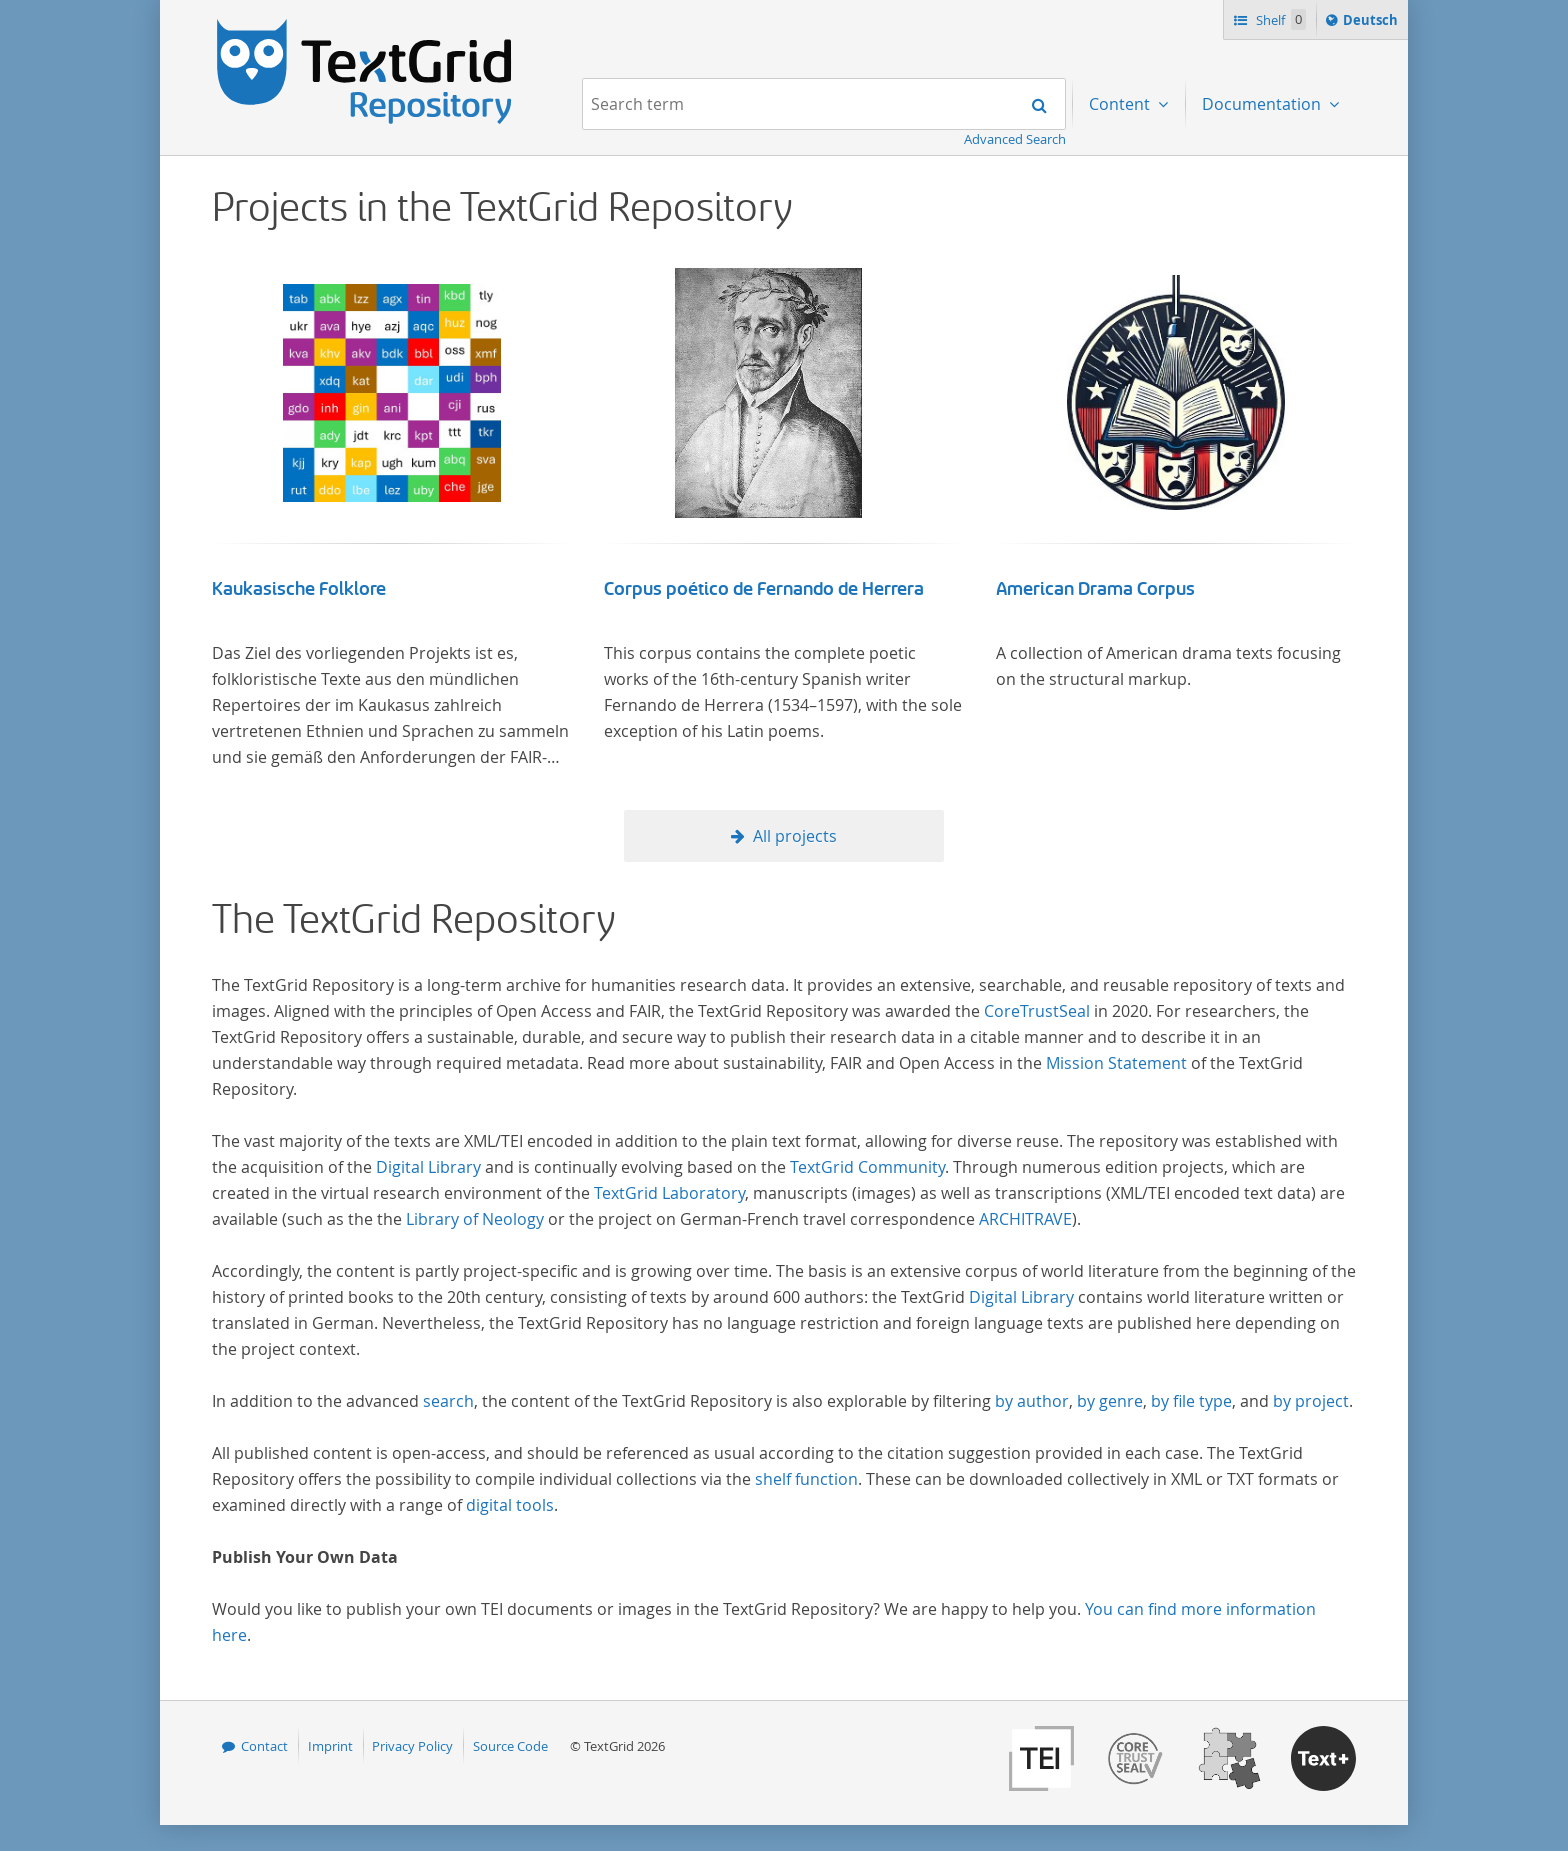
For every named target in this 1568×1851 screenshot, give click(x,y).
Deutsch (1372, 23)
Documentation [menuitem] (1263, 104)
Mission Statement (1116, 1063)
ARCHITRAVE (1025, 1219)
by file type (1191, 1401)
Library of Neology (475, 1219)
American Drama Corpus (1095, 589)
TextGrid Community (867, 1167)
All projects (795, 836)
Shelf (1279, 19)
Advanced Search (1015, 139)
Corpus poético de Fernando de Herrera (764, 589)
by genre (1110, 1401)
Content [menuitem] (1121, 104)
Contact (264, 1746)
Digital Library (428, 1167)
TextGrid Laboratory (669, 1193)
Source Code (510, 1746)
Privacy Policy (412, 1746)
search (448, 1401)
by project (1311, 1401)
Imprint (330, 1746)
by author (1032, 1401)
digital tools (510, 1505)
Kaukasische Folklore (299, 589)
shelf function (806, 1479)
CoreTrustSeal (1037, 1011)
